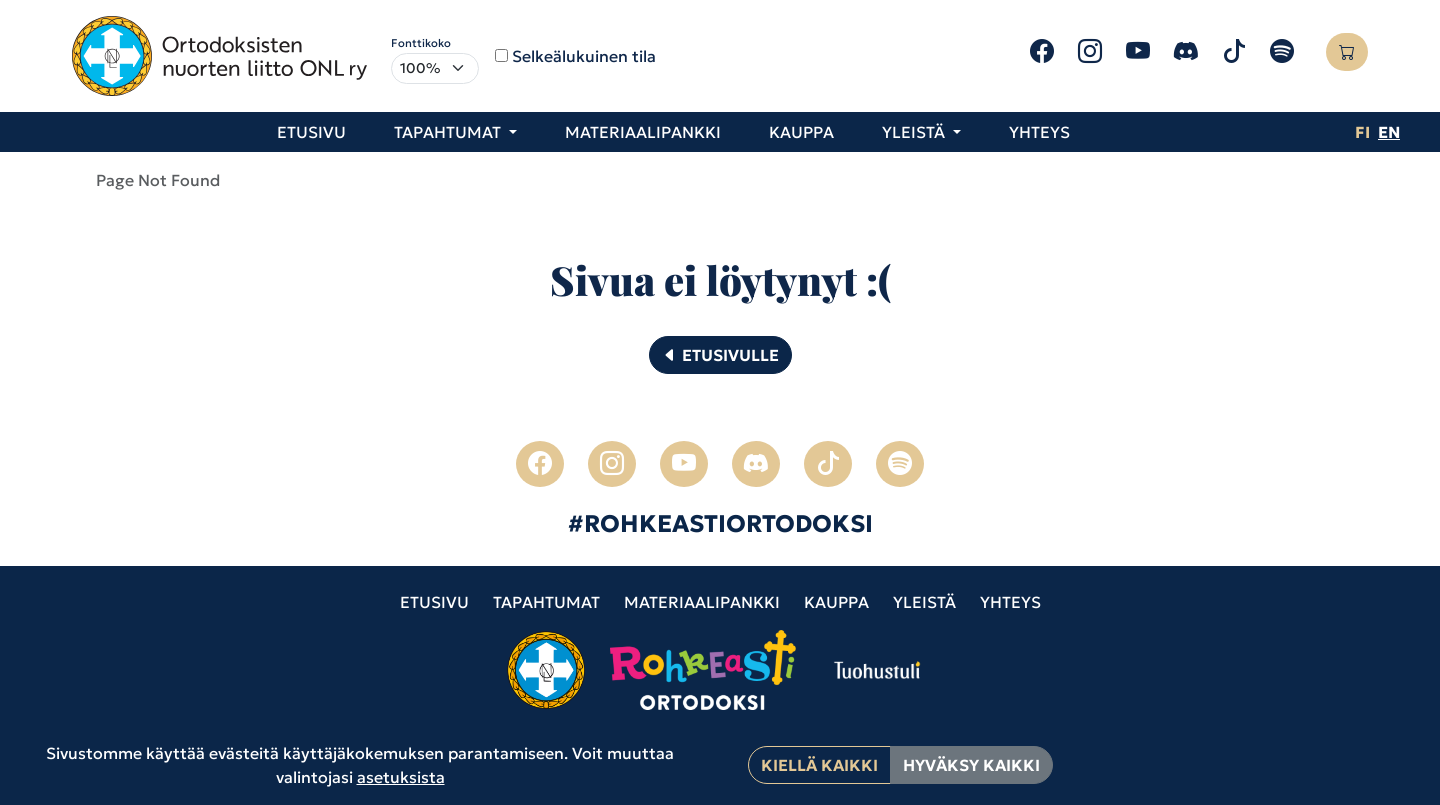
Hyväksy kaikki (971, 765)
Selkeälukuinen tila (584, 56)
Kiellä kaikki (819, 765)
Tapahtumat (546, 602)
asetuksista (401, 777)
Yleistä (924, 602)
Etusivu (311, 132)
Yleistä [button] (915, 132)
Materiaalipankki (643, 132)
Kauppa (801, 132)
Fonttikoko (421, 43)
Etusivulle (720, 355)
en (1389, 132)
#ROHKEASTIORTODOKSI (720, 524)
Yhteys (1039, 132)
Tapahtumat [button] (449, 132)
